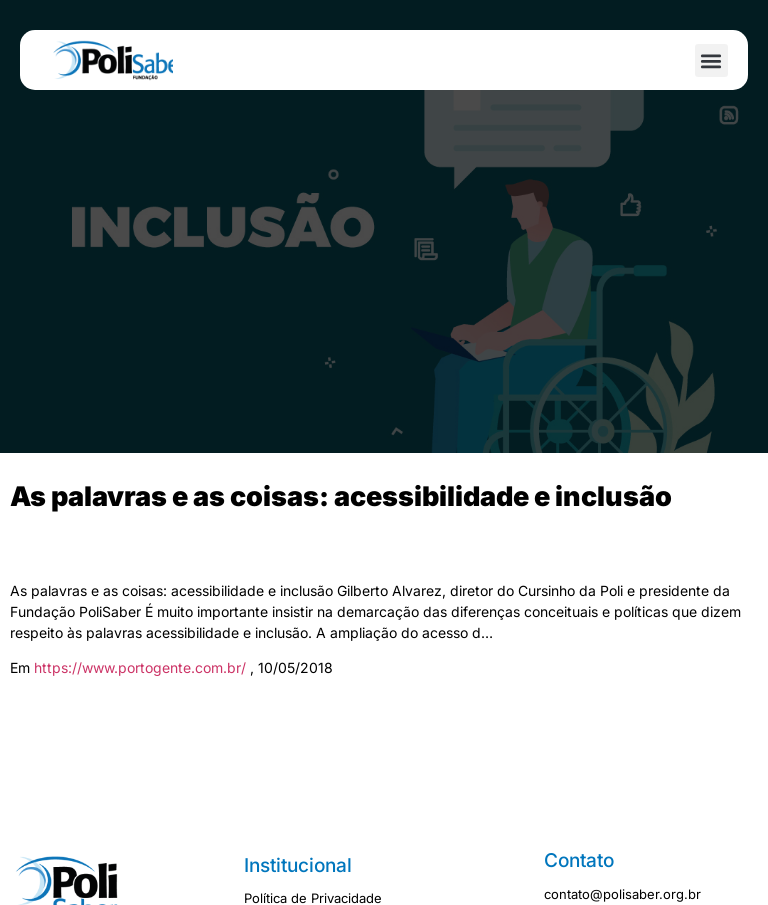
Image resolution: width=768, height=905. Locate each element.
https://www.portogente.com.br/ (142, 667)
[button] (711, 60)
